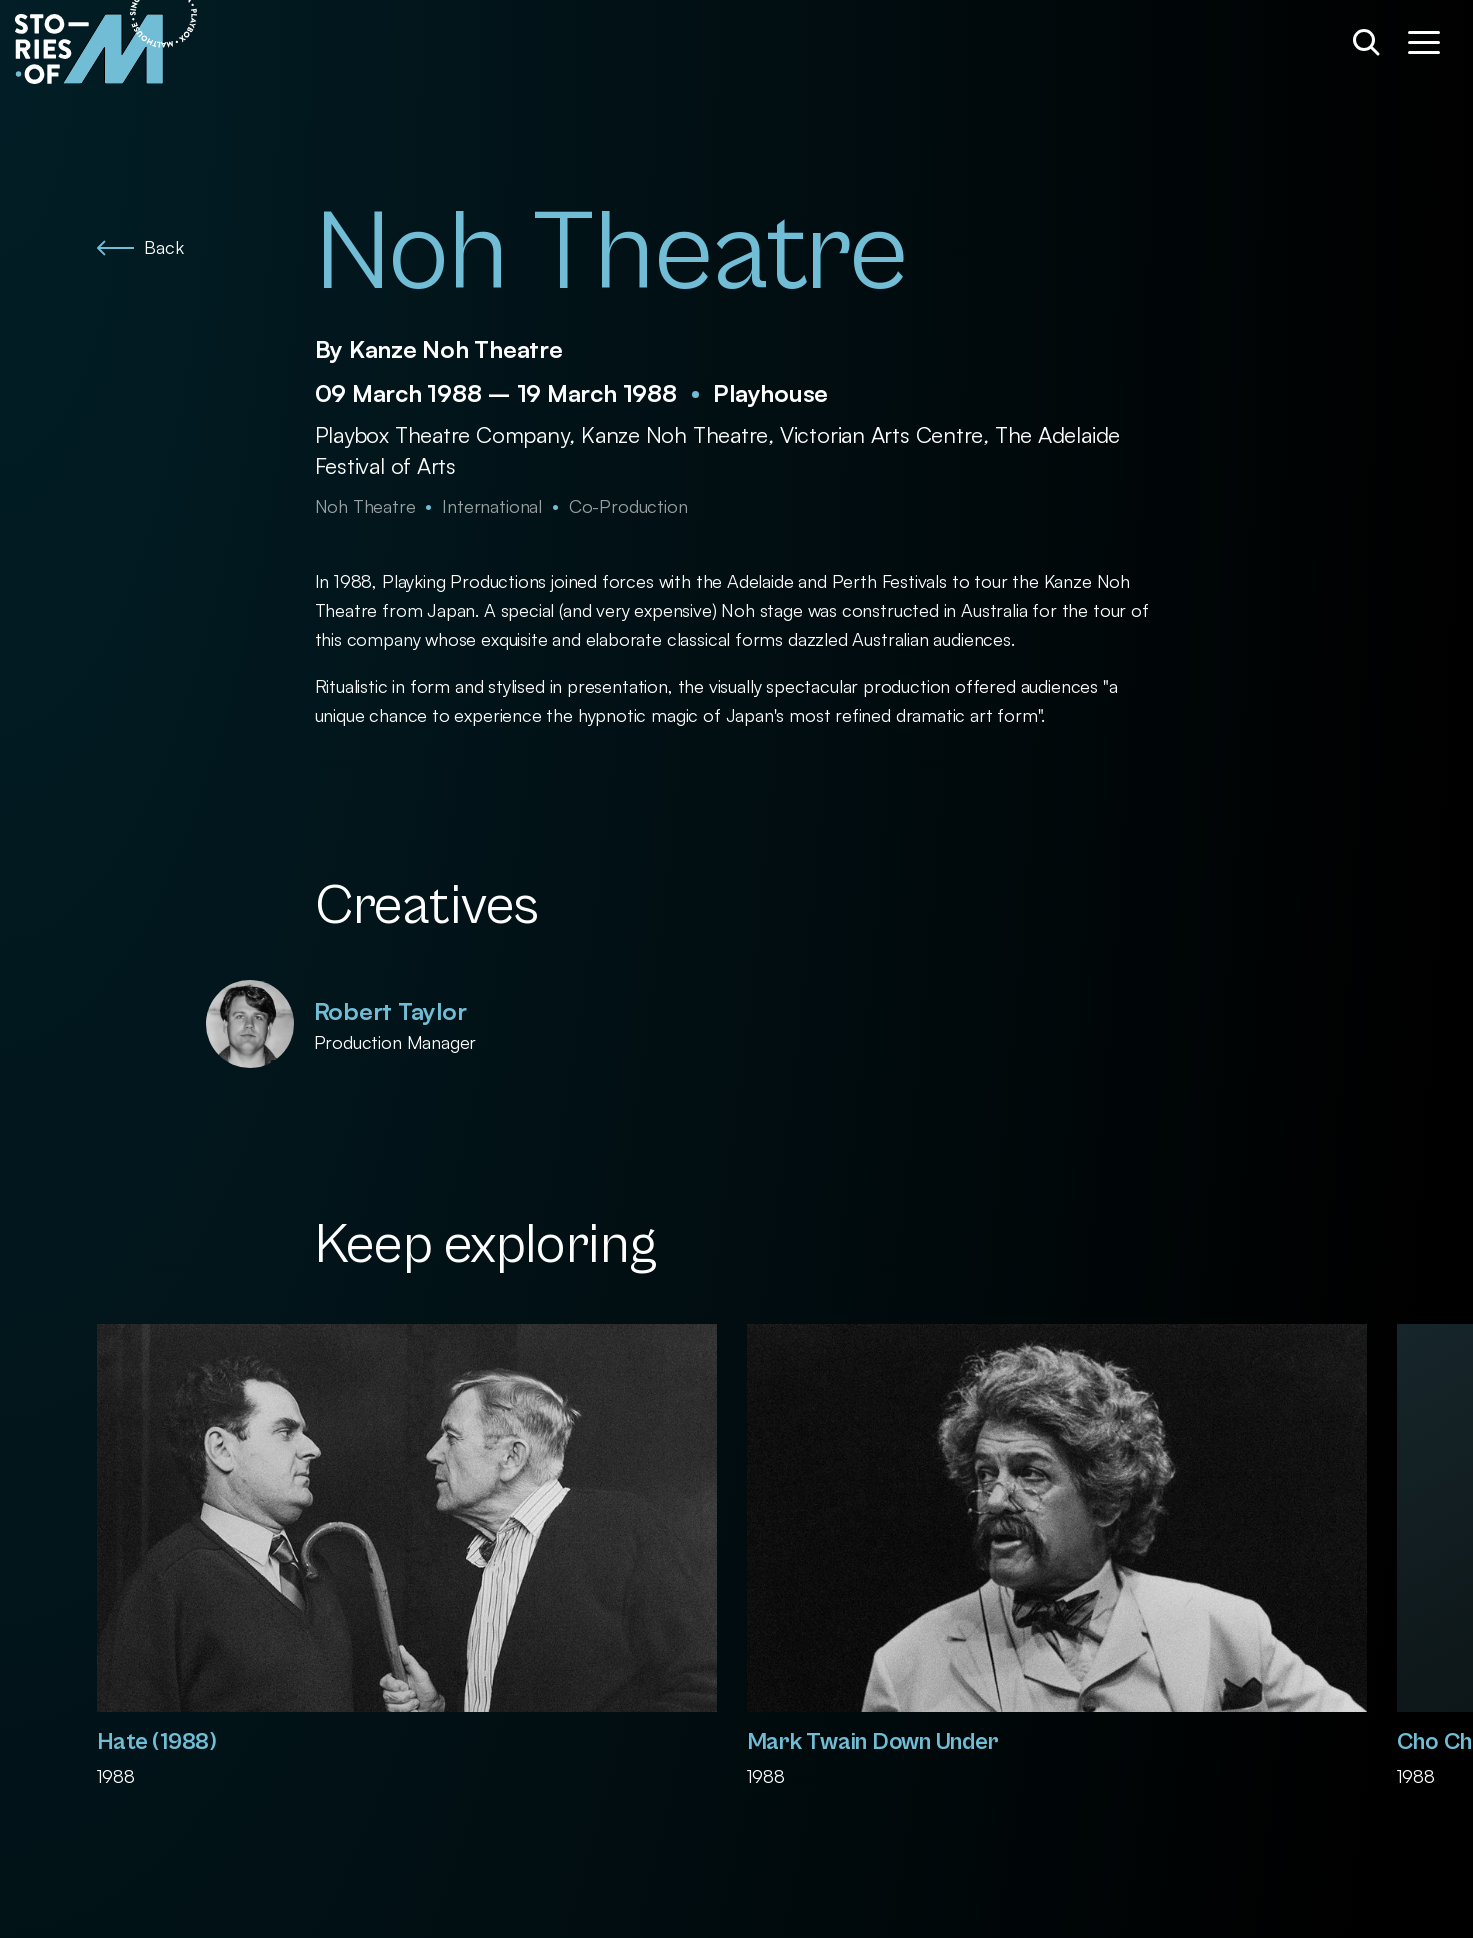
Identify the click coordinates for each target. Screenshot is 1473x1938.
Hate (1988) (157, 1742)
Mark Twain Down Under (873, 1742)
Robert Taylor (390, 1011)
